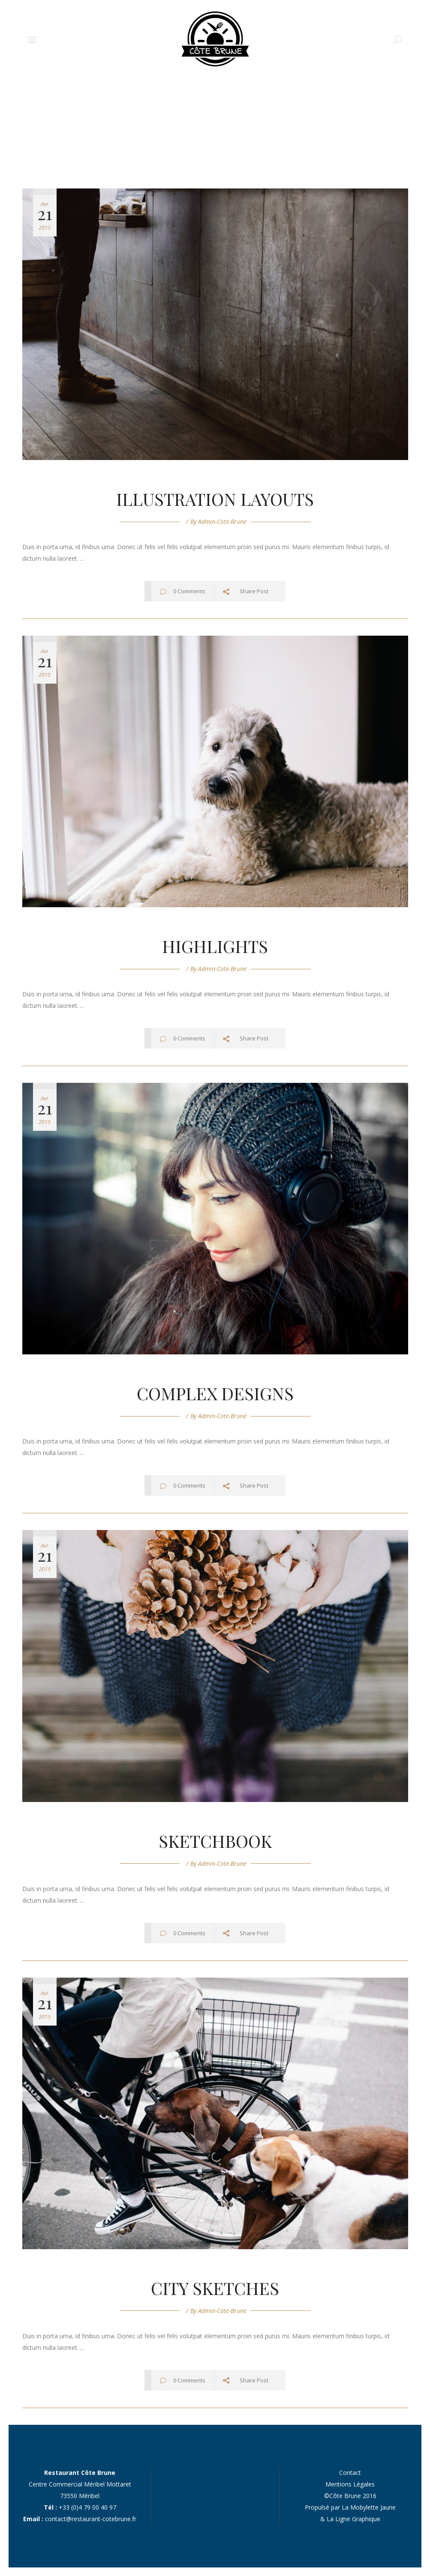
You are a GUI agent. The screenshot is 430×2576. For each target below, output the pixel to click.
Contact (350, 2472)
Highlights (215, 946)
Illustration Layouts (215, 498)
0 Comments (189, 591)
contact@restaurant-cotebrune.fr (90, 2519)
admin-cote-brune (222, 521)
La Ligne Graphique (353, 2519)
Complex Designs (215, 1393)
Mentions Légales (350, 2484)
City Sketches (215, 2288)
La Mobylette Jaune (369, 2507)
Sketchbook (215, 1840)
